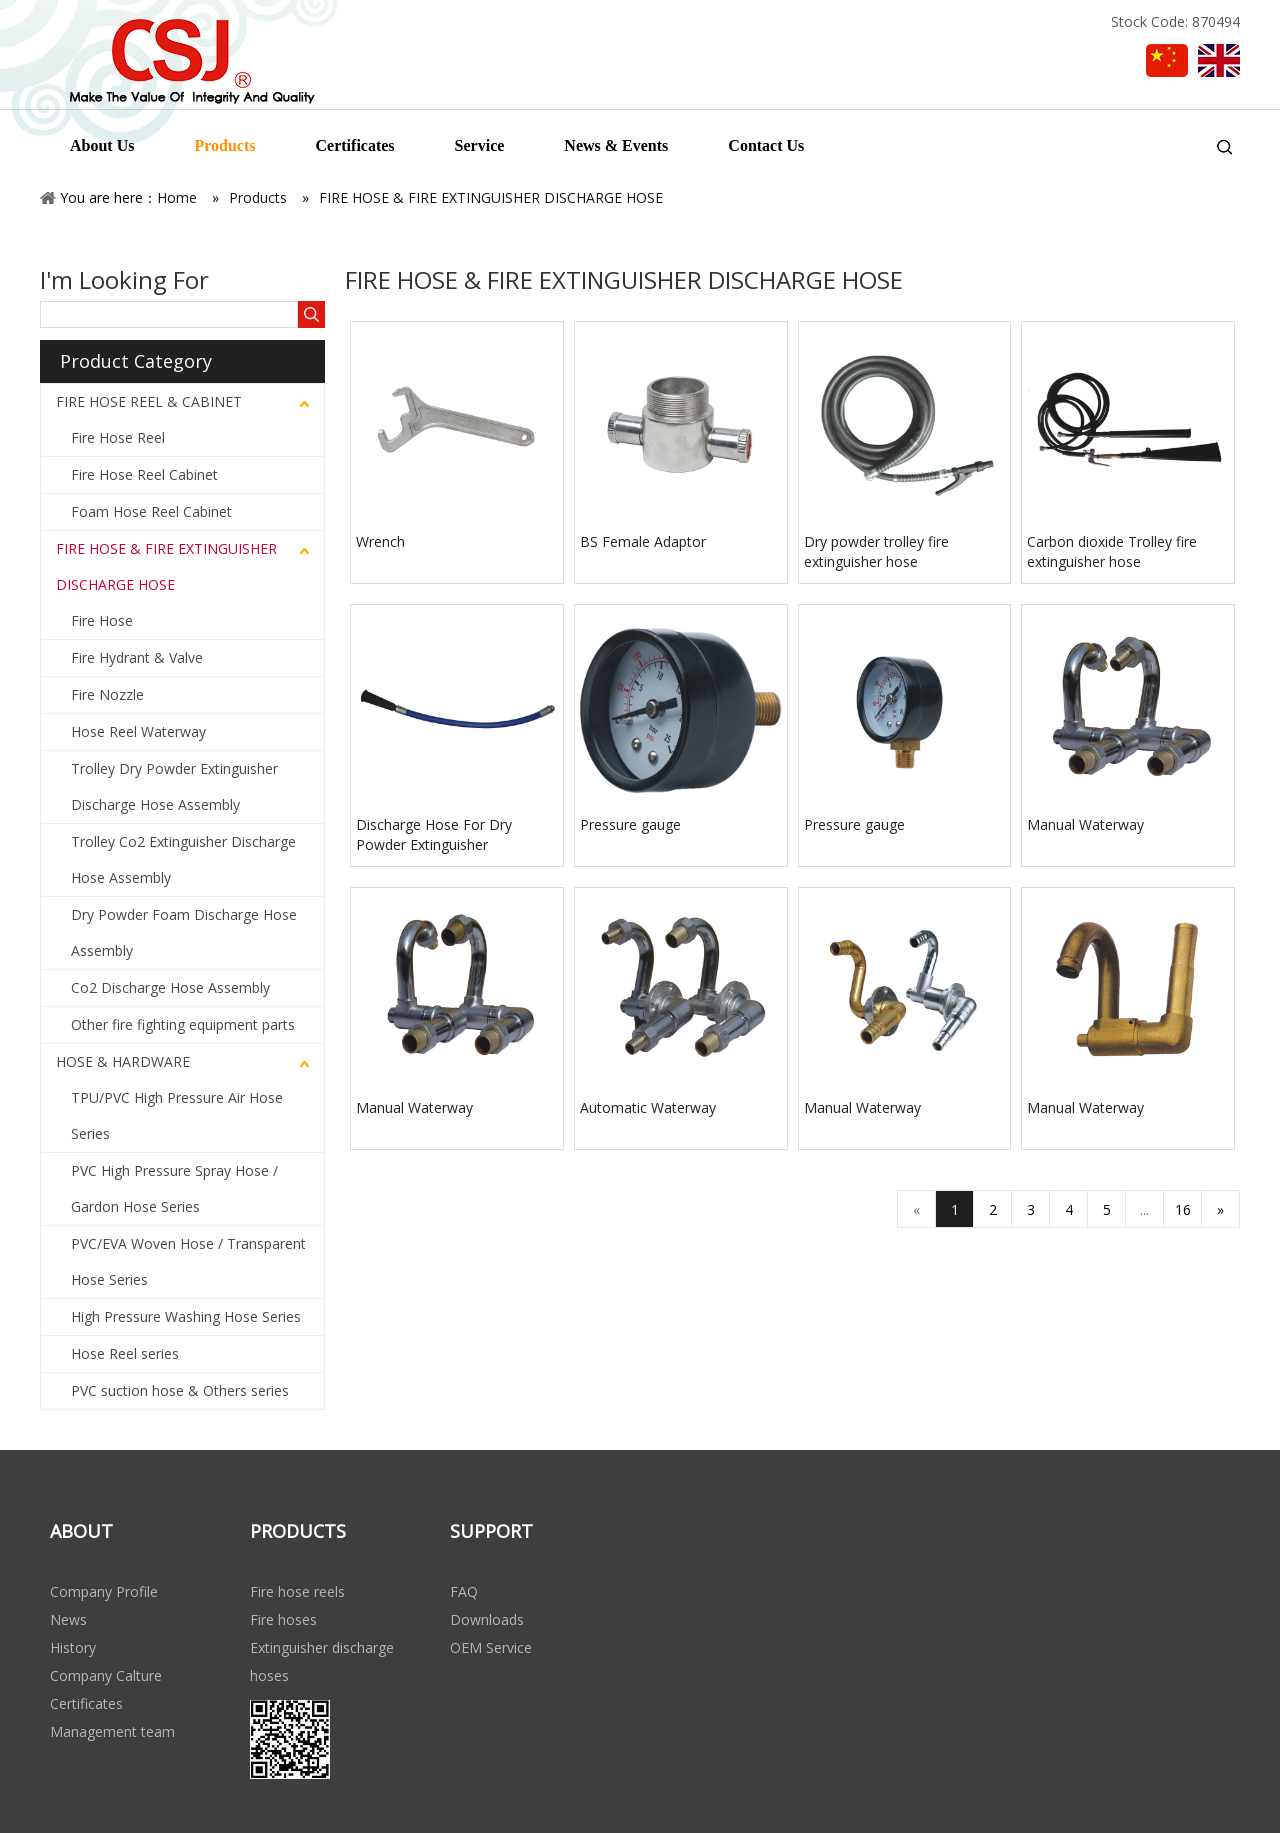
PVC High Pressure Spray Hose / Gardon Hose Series (174, 1188)
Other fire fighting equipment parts (183, 1024)
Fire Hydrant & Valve (137, 657)
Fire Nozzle (107, 694)
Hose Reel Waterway (138, 731)
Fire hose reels (297, 1591)
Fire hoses (283, 1619)
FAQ (464, 1591)
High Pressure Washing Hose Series (186, 1316)
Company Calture (106, 1675)
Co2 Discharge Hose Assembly (170, 987)
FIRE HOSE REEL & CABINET (149, 401)
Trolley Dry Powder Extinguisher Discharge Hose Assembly (174, 786)
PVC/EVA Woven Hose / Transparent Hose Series (188, 1261)
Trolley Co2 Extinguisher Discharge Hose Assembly (183, 859)
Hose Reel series (125, 1353)
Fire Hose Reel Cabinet (144, 474)
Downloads (487, 1619)
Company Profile (104, 1591)
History (73, 1647)
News (68, 1619)
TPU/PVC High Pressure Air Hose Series (177, 1115)
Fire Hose (102, 620)
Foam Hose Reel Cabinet (151, 511)
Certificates (86, 1703)
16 (1183, 1209)
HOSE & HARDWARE (123, 1061)
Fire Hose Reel (118, 437)
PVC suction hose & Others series (180, 1390)
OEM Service (491, 1647)
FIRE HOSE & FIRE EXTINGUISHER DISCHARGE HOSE (166, 566)
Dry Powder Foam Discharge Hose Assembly (184, 932)
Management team (112, 1731)
